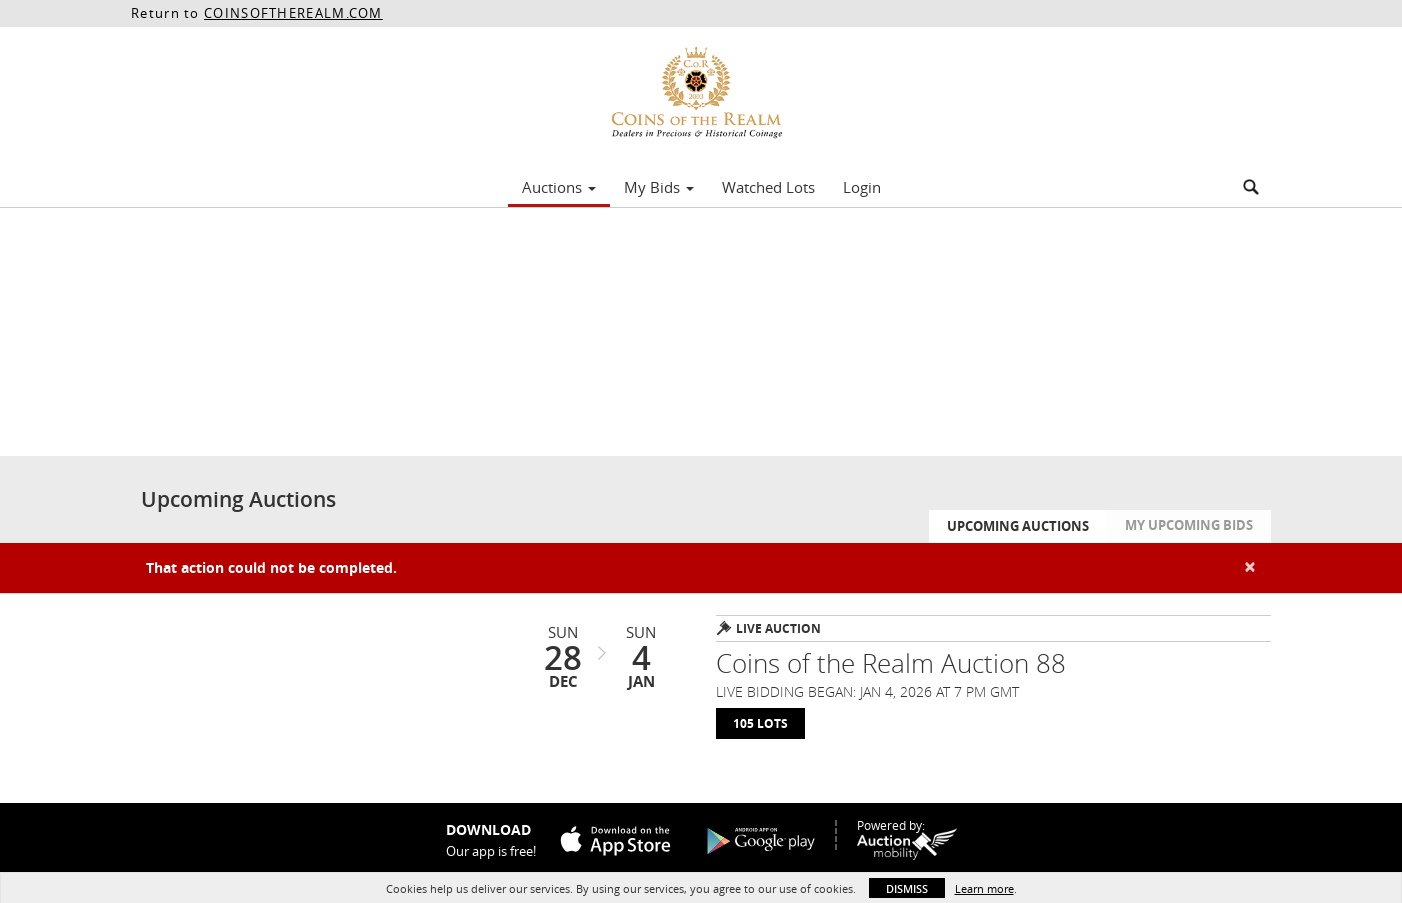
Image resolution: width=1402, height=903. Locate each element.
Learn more (984, 888)
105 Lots (760, 723)
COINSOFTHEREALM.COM (293, 13)
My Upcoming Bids (1189, 525)
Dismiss (907, 888)
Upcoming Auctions (1018, 526)
